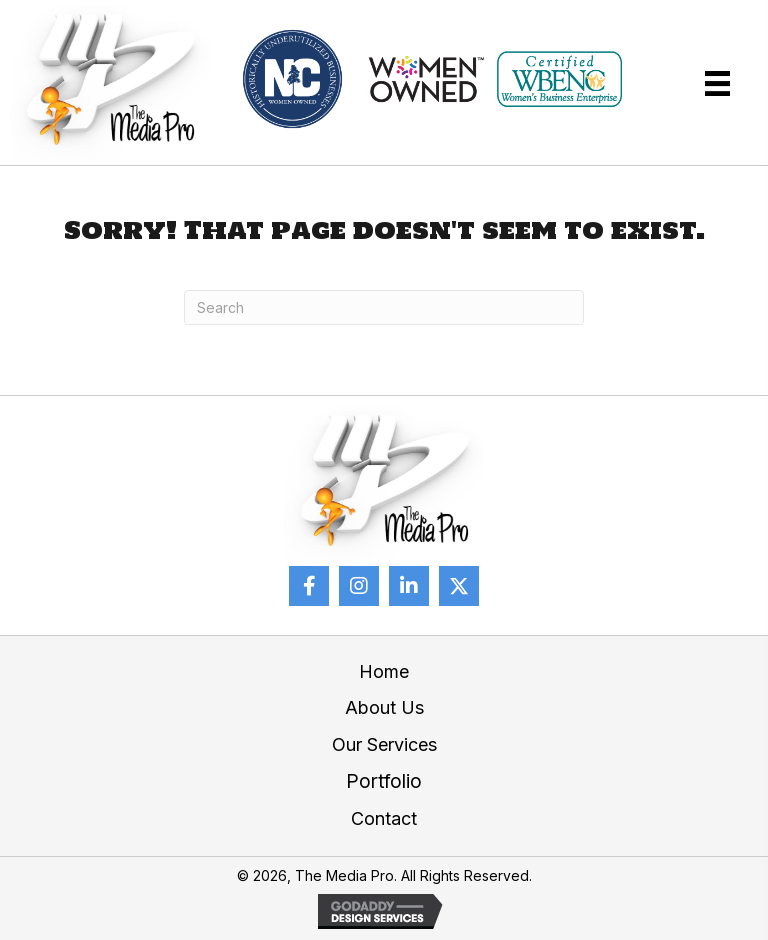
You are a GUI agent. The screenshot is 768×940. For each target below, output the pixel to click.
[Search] (384, 307)
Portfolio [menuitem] (384, 782)
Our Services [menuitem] (384, 744)
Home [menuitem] (384, 671)
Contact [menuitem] (384, 818)
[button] (309, 586)
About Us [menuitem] (384, 707)
